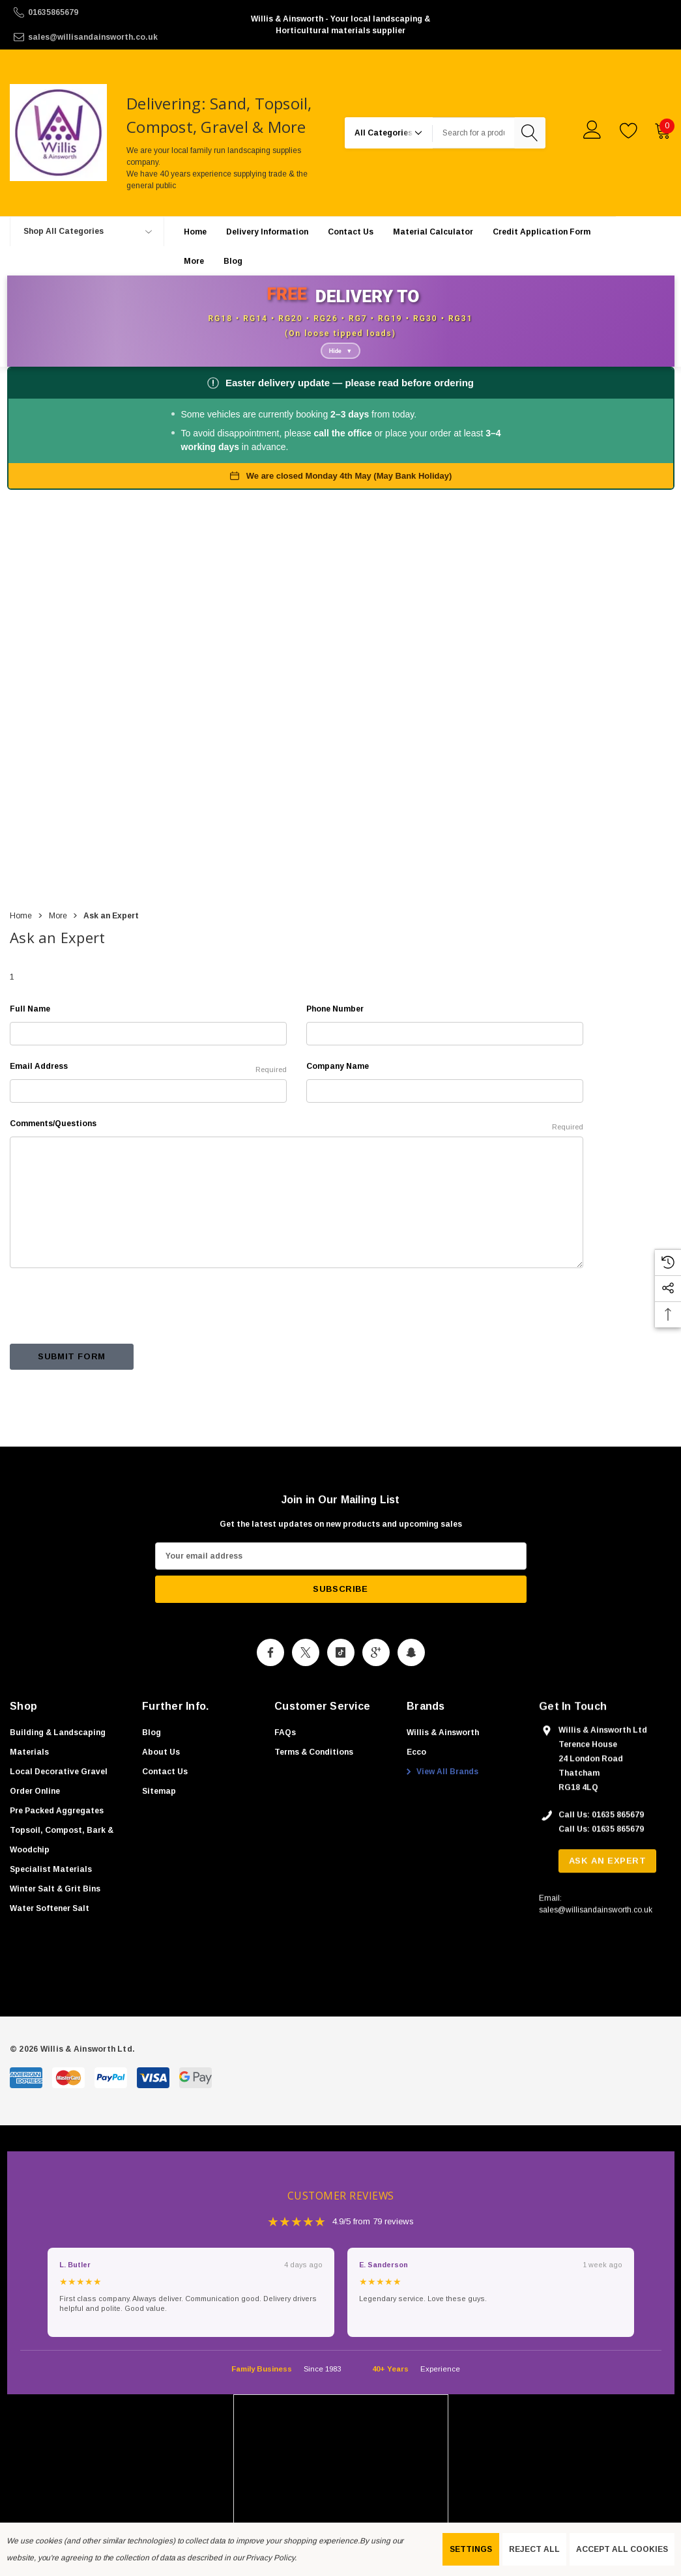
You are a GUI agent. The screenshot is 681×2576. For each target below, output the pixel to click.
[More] (194, 284)
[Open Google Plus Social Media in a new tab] (376, 1687)
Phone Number (335, 1039)
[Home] (195, 255)
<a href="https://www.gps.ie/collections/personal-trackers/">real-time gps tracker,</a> (340, 728)
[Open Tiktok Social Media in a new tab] (341, 1687)
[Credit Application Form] (541, 255)
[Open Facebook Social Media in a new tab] (270, 1687)
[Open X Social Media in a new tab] (305, 1687)
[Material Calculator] (433, 255)
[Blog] (233, 284)
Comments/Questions (296, 1156)
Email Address (148, 1098)
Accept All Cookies (622, 2549)
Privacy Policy (270, 2557)
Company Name (337, 1096)
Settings (471, 2549)
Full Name (30, 1039)
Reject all (534, 2549)
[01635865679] (121, 12)
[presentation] (109, 1337)
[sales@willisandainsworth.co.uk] (121, 37)
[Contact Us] (350, 255)
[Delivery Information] (267, 255)
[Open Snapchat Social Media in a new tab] (411, 1687)
